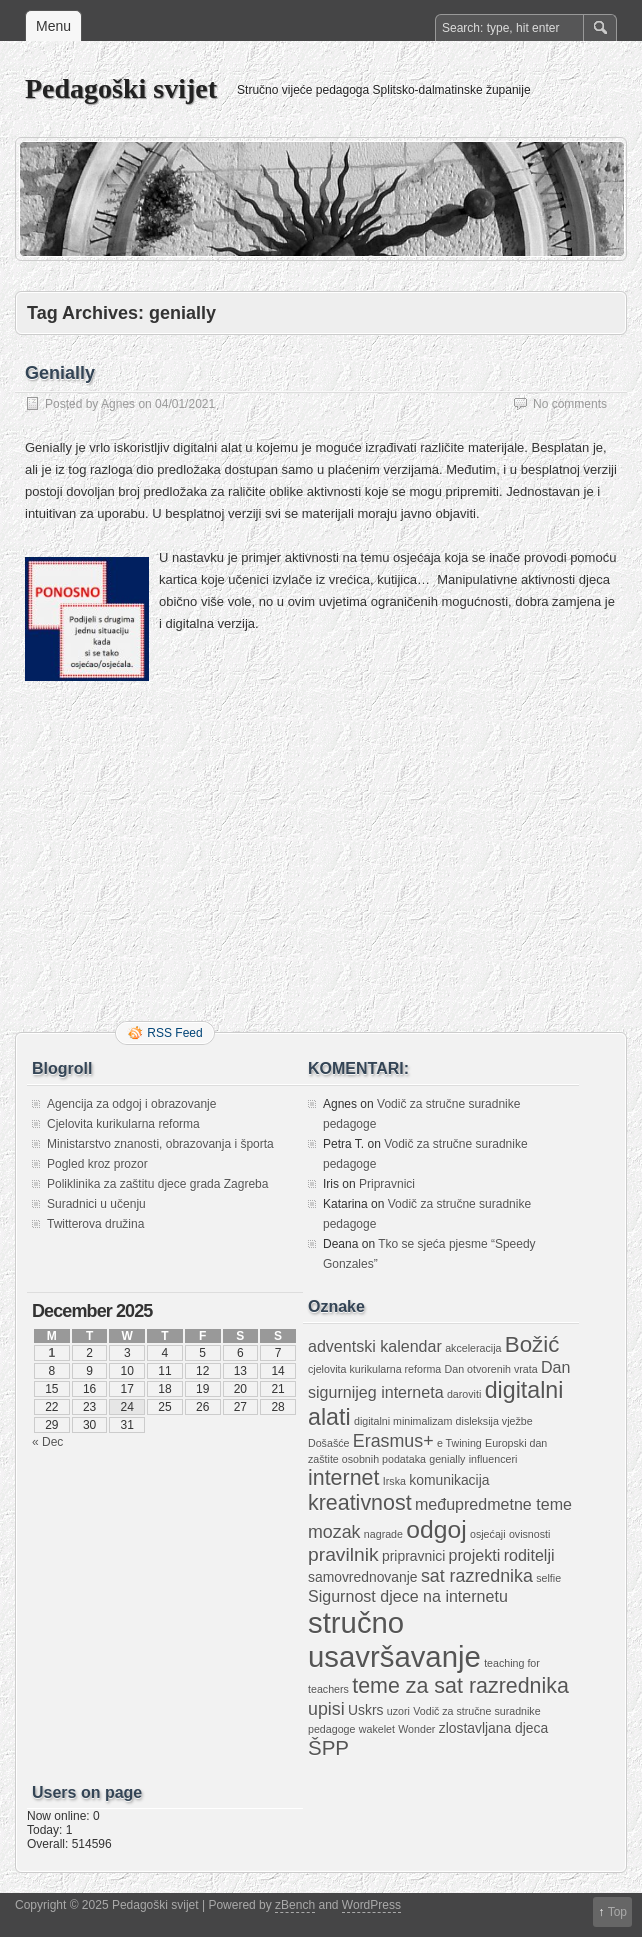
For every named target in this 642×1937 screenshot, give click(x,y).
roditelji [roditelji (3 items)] (529, 1555)
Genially (60, 373)
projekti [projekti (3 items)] (475, 1555)
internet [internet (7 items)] (343, 1478)
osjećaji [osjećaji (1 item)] (488, 1534)
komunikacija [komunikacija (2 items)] (449, 1480)
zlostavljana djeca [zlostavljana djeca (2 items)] (494, 1728)
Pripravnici (387, 1184)
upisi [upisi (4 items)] (326, 1709)
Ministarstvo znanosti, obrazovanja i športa (160, 1144)
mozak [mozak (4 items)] (334, 1532)
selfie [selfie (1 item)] (548, 1578)
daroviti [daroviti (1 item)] (464, 1394)
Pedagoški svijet (121, 88)
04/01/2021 (185, 404)
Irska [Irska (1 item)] (394, 1481)
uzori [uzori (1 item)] (398, 1711)
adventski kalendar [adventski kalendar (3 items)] (375, 1346)
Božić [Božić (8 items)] (532, 1344)
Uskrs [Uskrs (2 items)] (365, 1710)
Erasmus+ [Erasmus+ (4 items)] (393, 1441)
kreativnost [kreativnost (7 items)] (360, 1503)
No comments (570, 404)
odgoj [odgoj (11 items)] (436, 1529)
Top (617, 1912)
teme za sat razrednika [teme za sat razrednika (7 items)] (460, 1686)
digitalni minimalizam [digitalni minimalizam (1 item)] (403, 1421)
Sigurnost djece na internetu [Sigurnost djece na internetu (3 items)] (408, 1596)
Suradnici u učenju (96, 1204)
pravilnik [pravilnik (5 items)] (343, 1554)
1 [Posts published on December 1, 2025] (52, 1353)
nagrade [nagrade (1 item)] (383, 1534)
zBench (295, 1905)
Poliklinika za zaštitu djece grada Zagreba (157, 1184)
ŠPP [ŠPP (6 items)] (328, 1747)
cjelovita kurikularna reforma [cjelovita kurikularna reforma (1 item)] (374, 1369)
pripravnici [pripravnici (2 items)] (413, 1556)
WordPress (371, 1905)
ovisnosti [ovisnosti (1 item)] (529, 1534)
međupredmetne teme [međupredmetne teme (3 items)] (493, 1504)
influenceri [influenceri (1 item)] (493, 1459)
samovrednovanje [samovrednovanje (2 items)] (363, 1577)
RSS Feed (174, 1033)
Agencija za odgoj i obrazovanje (131, 1104)
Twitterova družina (95, 1224)
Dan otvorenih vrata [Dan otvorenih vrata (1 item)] (491, 1369)
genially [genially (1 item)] (447, 1459)
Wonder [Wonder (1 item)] (416, 1729)
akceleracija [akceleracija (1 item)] (473, 1348)
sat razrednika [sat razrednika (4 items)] (477, 1576)
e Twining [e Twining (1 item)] (459, 1443)
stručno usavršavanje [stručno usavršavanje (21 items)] (394, 1639)
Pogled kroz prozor (97, 1164)
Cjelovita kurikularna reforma (123, 1124)
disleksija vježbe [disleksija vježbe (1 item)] (494, 1421)
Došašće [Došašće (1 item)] (328, 1443)
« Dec (47, 1442)
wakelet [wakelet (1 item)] (377, 1729)
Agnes (118, 404)
